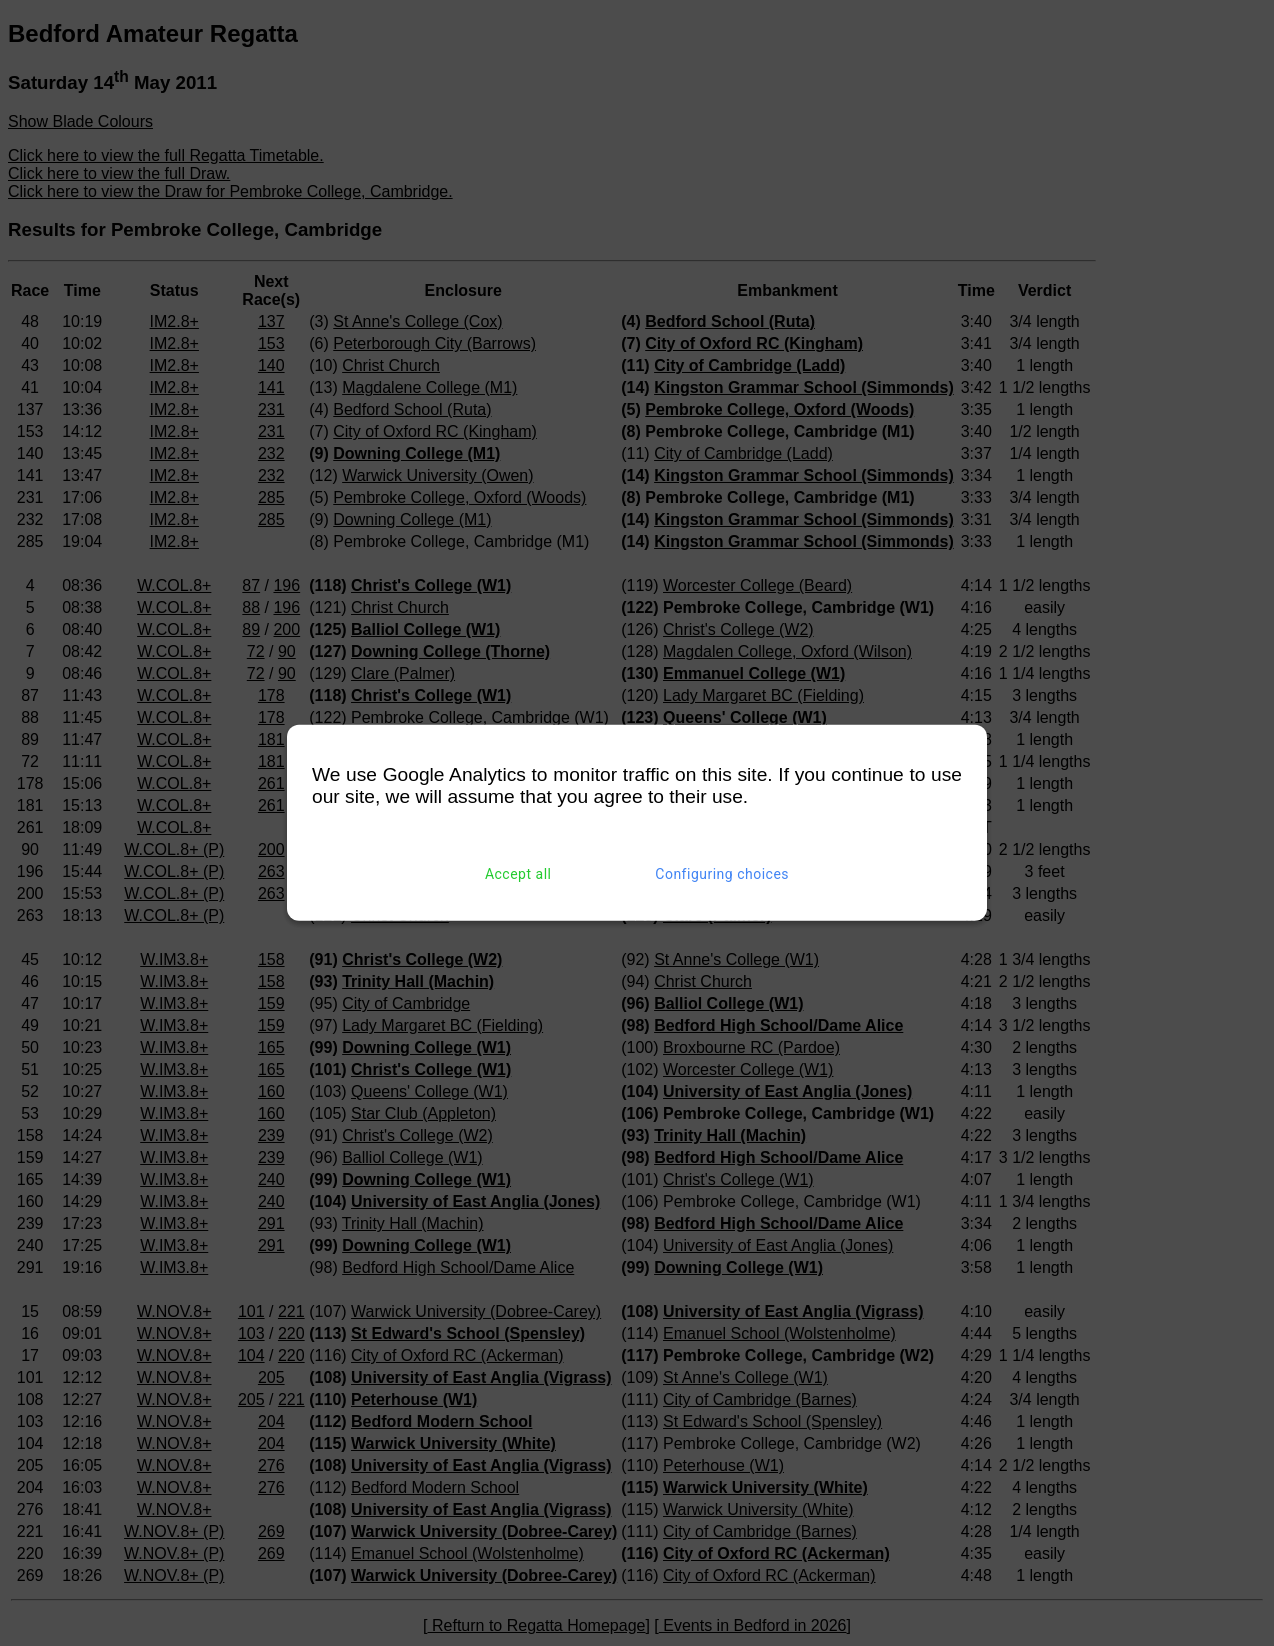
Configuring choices (722, 874)
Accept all (518, 874)
